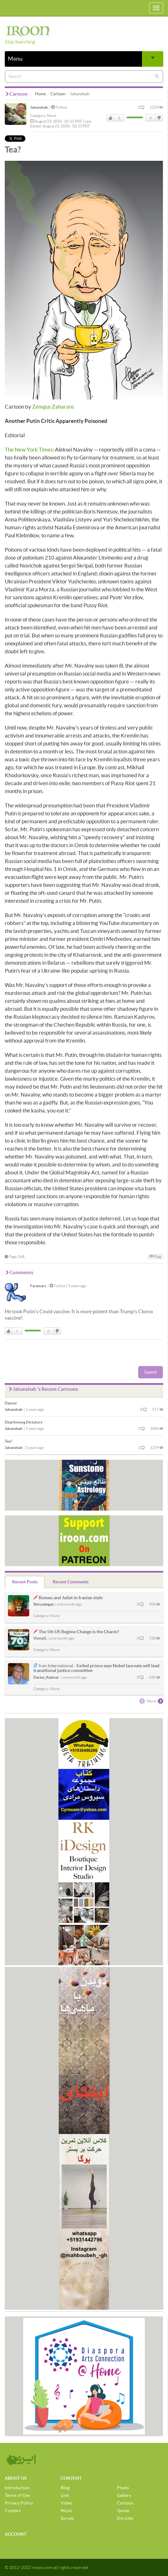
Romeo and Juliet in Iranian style (71, 1597)
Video (66, 2502)
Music (67, 2510)
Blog (65, 2487)
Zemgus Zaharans (53, 407)
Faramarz (38, 1286)
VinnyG (39, 1638)
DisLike (158, 117)
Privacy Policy (19, 2502)
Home (40, 94)
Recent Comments (71, 1581)
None (51, 115)
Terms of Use (17, 2495)
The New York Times (29, 449)
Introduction (17, 2487)
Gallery (124, 2495)
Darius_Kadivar (46, 1677)
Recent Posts (24, 1581)
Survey (67, 2518)
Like (110, 117)
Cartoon (57, 94)
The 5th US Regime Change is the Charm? (79, 1631)
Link (65, 2495)
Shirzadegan (43, 1604)
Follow (59, 107)
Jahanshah (39, 107)
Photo (123, 2487)
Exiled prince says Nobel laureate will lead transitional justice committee (96, 1668)
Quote (123, 2510)
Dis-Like (125, 2518)
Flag (155, 1256)
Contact (13, 2510)
